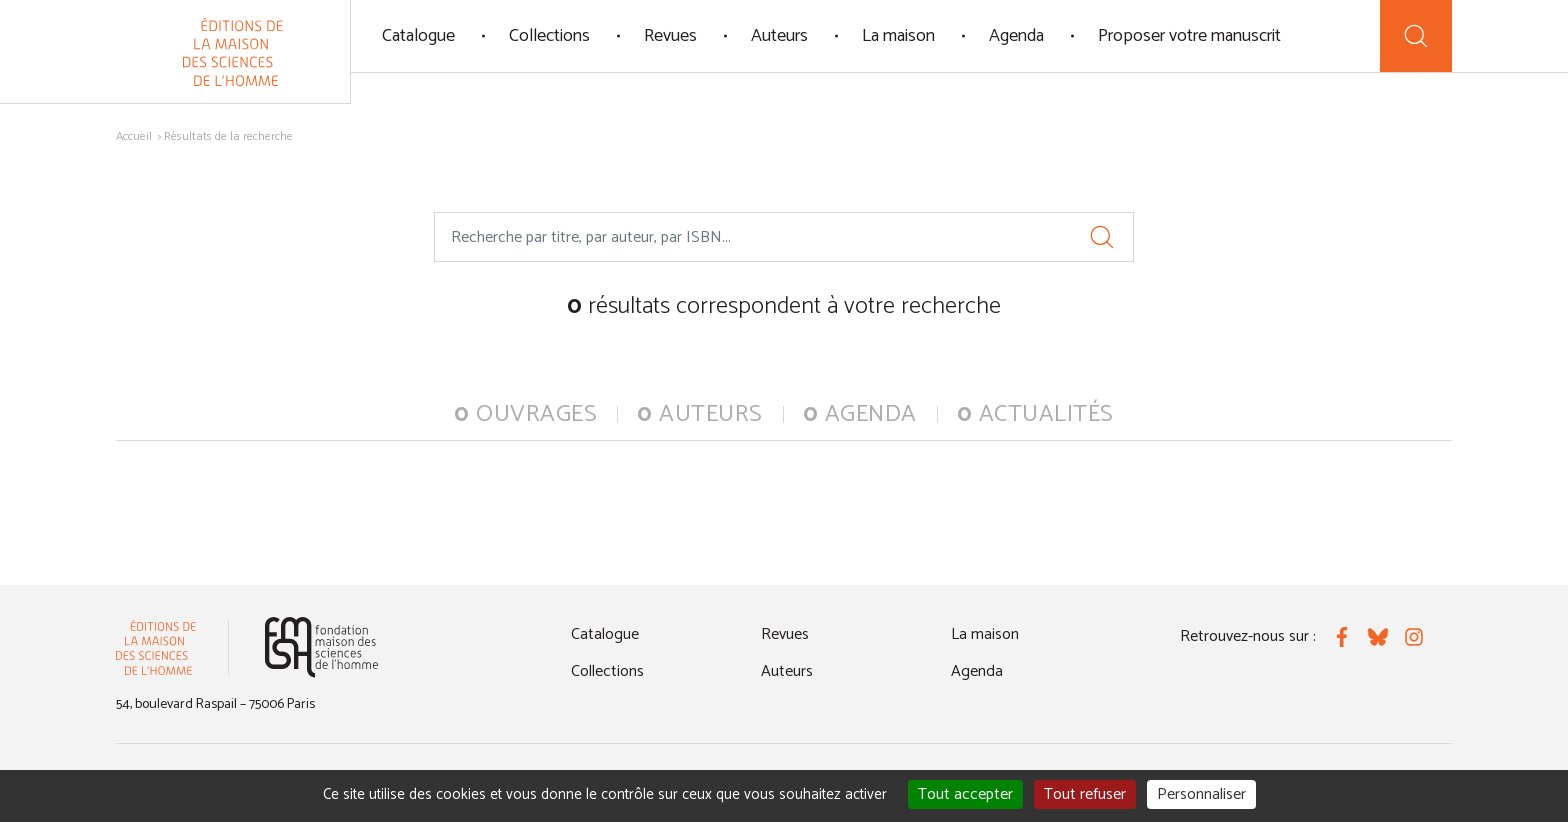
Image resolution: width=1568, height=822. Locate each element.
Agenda (1016, 36)
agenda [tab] (860, 414)
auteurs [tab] (700, 414)
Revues (670, 36)
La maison (898, 36)
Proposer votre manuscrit (1189, 36)
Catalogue (418, 36)
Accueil (134, 136)
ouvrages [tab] (525, 414)
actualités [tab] (1035, 414)
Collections (549, 36)
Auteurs (779, 36)
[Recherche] (1416, 36)
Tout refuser (1085, 794)
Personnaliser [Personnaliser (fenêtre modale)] (1201, 794)
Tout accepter (965, 794)
